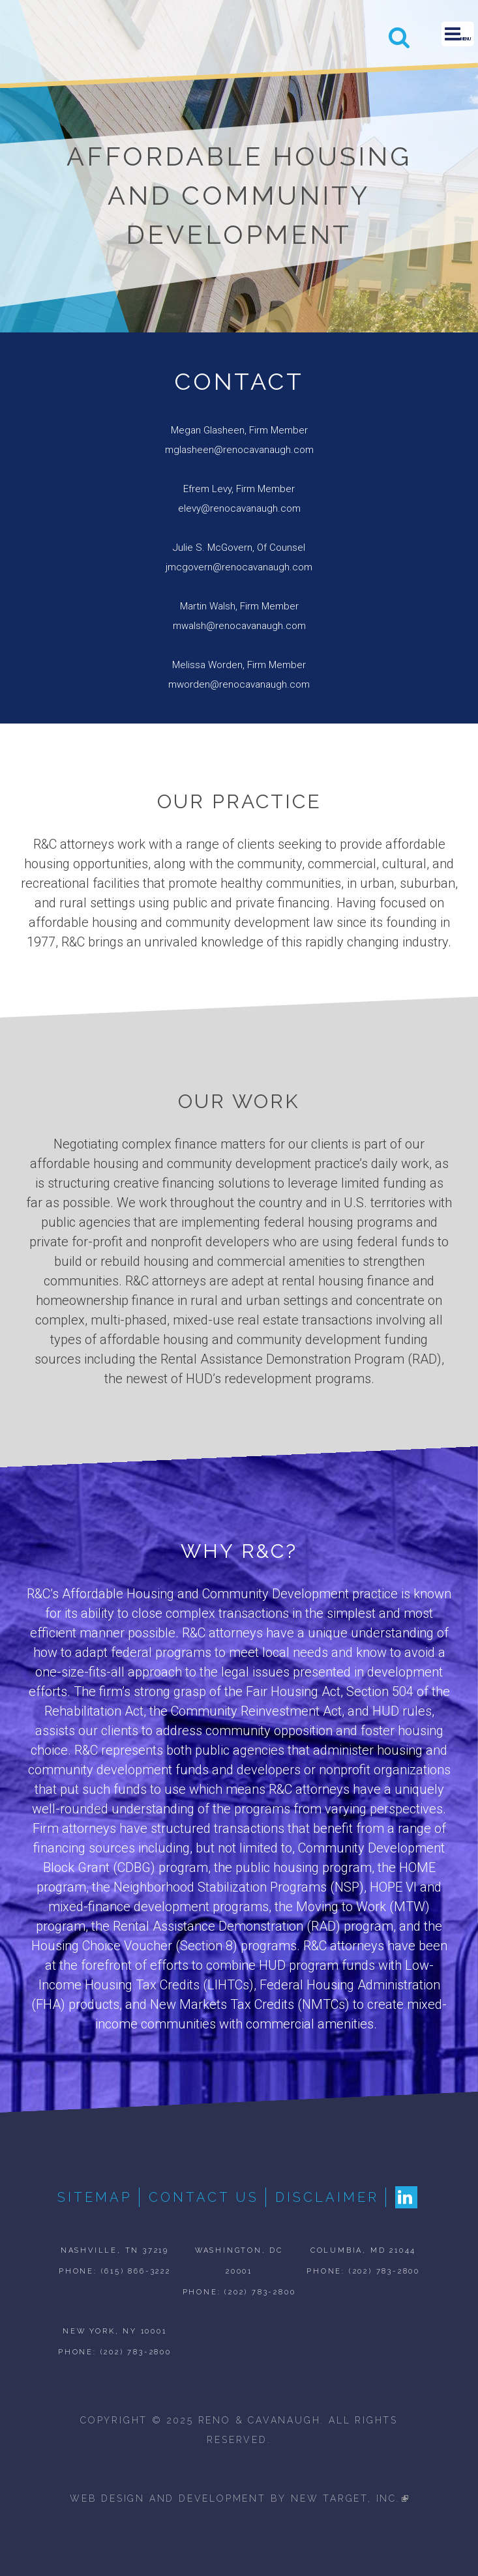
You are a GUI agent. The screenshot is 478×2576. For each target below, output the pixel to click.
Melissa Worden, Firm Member (239, 665)
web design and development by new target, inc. (239, 2498)
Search (399, 37)
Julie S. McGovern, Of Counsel (239, 547)
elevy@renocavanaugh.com (239, 508)
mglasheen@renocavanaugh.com (239, 450)
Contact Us (204, 2197)
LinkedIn (406, 2197)
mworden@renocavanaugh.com (239, 684)
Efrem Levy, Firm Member (239, 489)
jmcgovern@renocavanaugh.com (239, 567)
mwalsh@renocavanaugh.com (239, 626)
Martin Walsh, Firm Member (239, 606)
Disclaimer (327, 2197)
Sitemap (94, 2197)
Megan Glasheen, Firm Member (239, 430)
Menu (458, 34)
